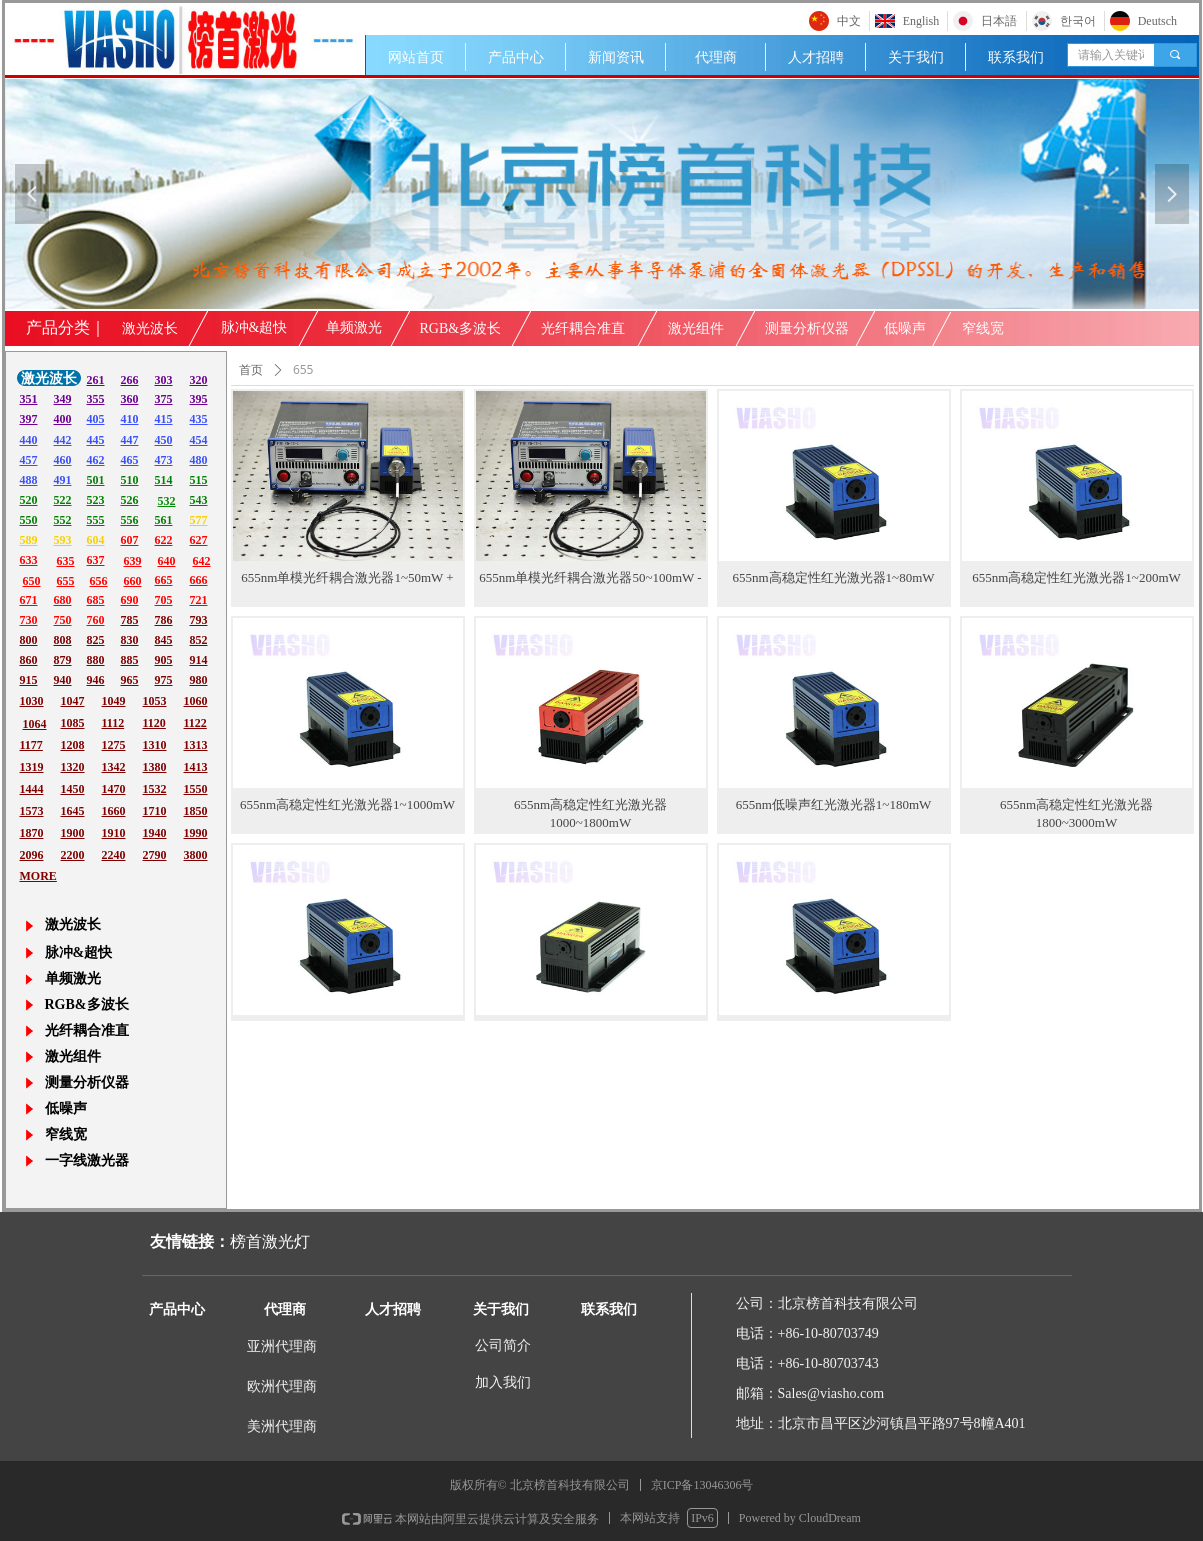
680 (63, 600)
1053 (155, 701)
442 (63, 440)
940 (63, 680)
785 (130, 620)
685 (96, 600)
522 (63, 500)
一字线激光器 (87, 1160)
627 (199, 540)
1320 (73, 767)
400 (63, 419)
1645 (73, 811)
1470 (114, 789)
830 (130, 640)
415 (164, 419)
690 (130, 600)
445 (96, 440)
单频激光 (354, 327)
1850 (196, 811)
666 (199, 580)
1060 (196, 701)
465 (130, 460)
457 (29, 460)
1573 (32, 811)
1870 (32, 833)
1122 (195, 723)
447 (130, 440)
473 (164, 460)
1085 (73, 723)
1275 (114, 745)
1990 (196, 833)
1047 (73, 701)
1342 (114, 767)
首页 (251, 370)
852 (199, 640)
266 (130, 380)
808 (63, 640)
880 (96, 660)
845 (164, 640)
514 (164, 480)
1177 (31, 745)
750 (63, 620)
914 (199, 660)
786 (164, 620)
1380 (155, 767)
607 (130, 540)
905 (164, 660)
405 (96, 419)
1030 (32, 701)
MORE (38, 876)
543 (199, 500)
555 (96, 520)
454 (199, 440)
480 (199, 460)
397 (29, 419)
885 (130, 660)
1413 (196, 767)
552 (63, 520)
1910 (114, 833)
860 (29, 660)
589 (29, 540)
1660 (114, 811)
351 (29, 399)
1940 (155, 833)
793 (199, 620)
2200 (73, 855)
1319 (32, 767)
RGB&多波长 (461, 328)
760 (96, 620)
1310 (155, 745)
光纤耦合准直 (583, 328)
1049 (114, 701)
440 (29, 440)
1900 (73, 833)
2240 (114, 855)
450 (164, 440)
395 (199, 399)
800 (29, 640)
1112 (113, 723)
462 (96, 460)
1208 (73, 745)
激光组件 (696, 328)
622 (164, 540)
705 (164, 600)
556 (130, 520)
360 (130, 399)
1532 (155, 789)
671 (29, 600)
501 (96, 480)
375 (164, 399)
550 (29, 520)
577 (199, 520)
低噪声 (905, 328)
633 (29, 560)
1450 (73, 789)
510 (130, 480)
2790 (155, 855)
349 (63, 399)
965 (130, 680)
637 (96, 560)
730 (29, 620)
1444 (32, 789)
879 (63, 660)
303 (164, 380)
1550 (196, 789)
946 (96, 680)
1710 (155, 811)
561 (164, 520)
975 (164, 680)
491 (63, 480)
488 (29, 480)
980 (199, 680)
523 (96, 500)
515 (199, 480)
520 (29, 500)
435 (199, 419)
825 (96, 640)
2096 (32, 855)
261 (96, 380)
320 (199, 380)
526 (130, 500)
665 (164, 580)
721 (199, 600)
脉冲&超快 (254, 327)
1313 (196, 745)
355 (96, 399)
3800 (196, 855)
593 (63, 540)
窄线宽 (983, 328)
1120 (154, 723)
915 (29, 680)
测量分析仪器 (807, 328)
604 (96, 540)
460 (63, 460)
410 (130, 419)
